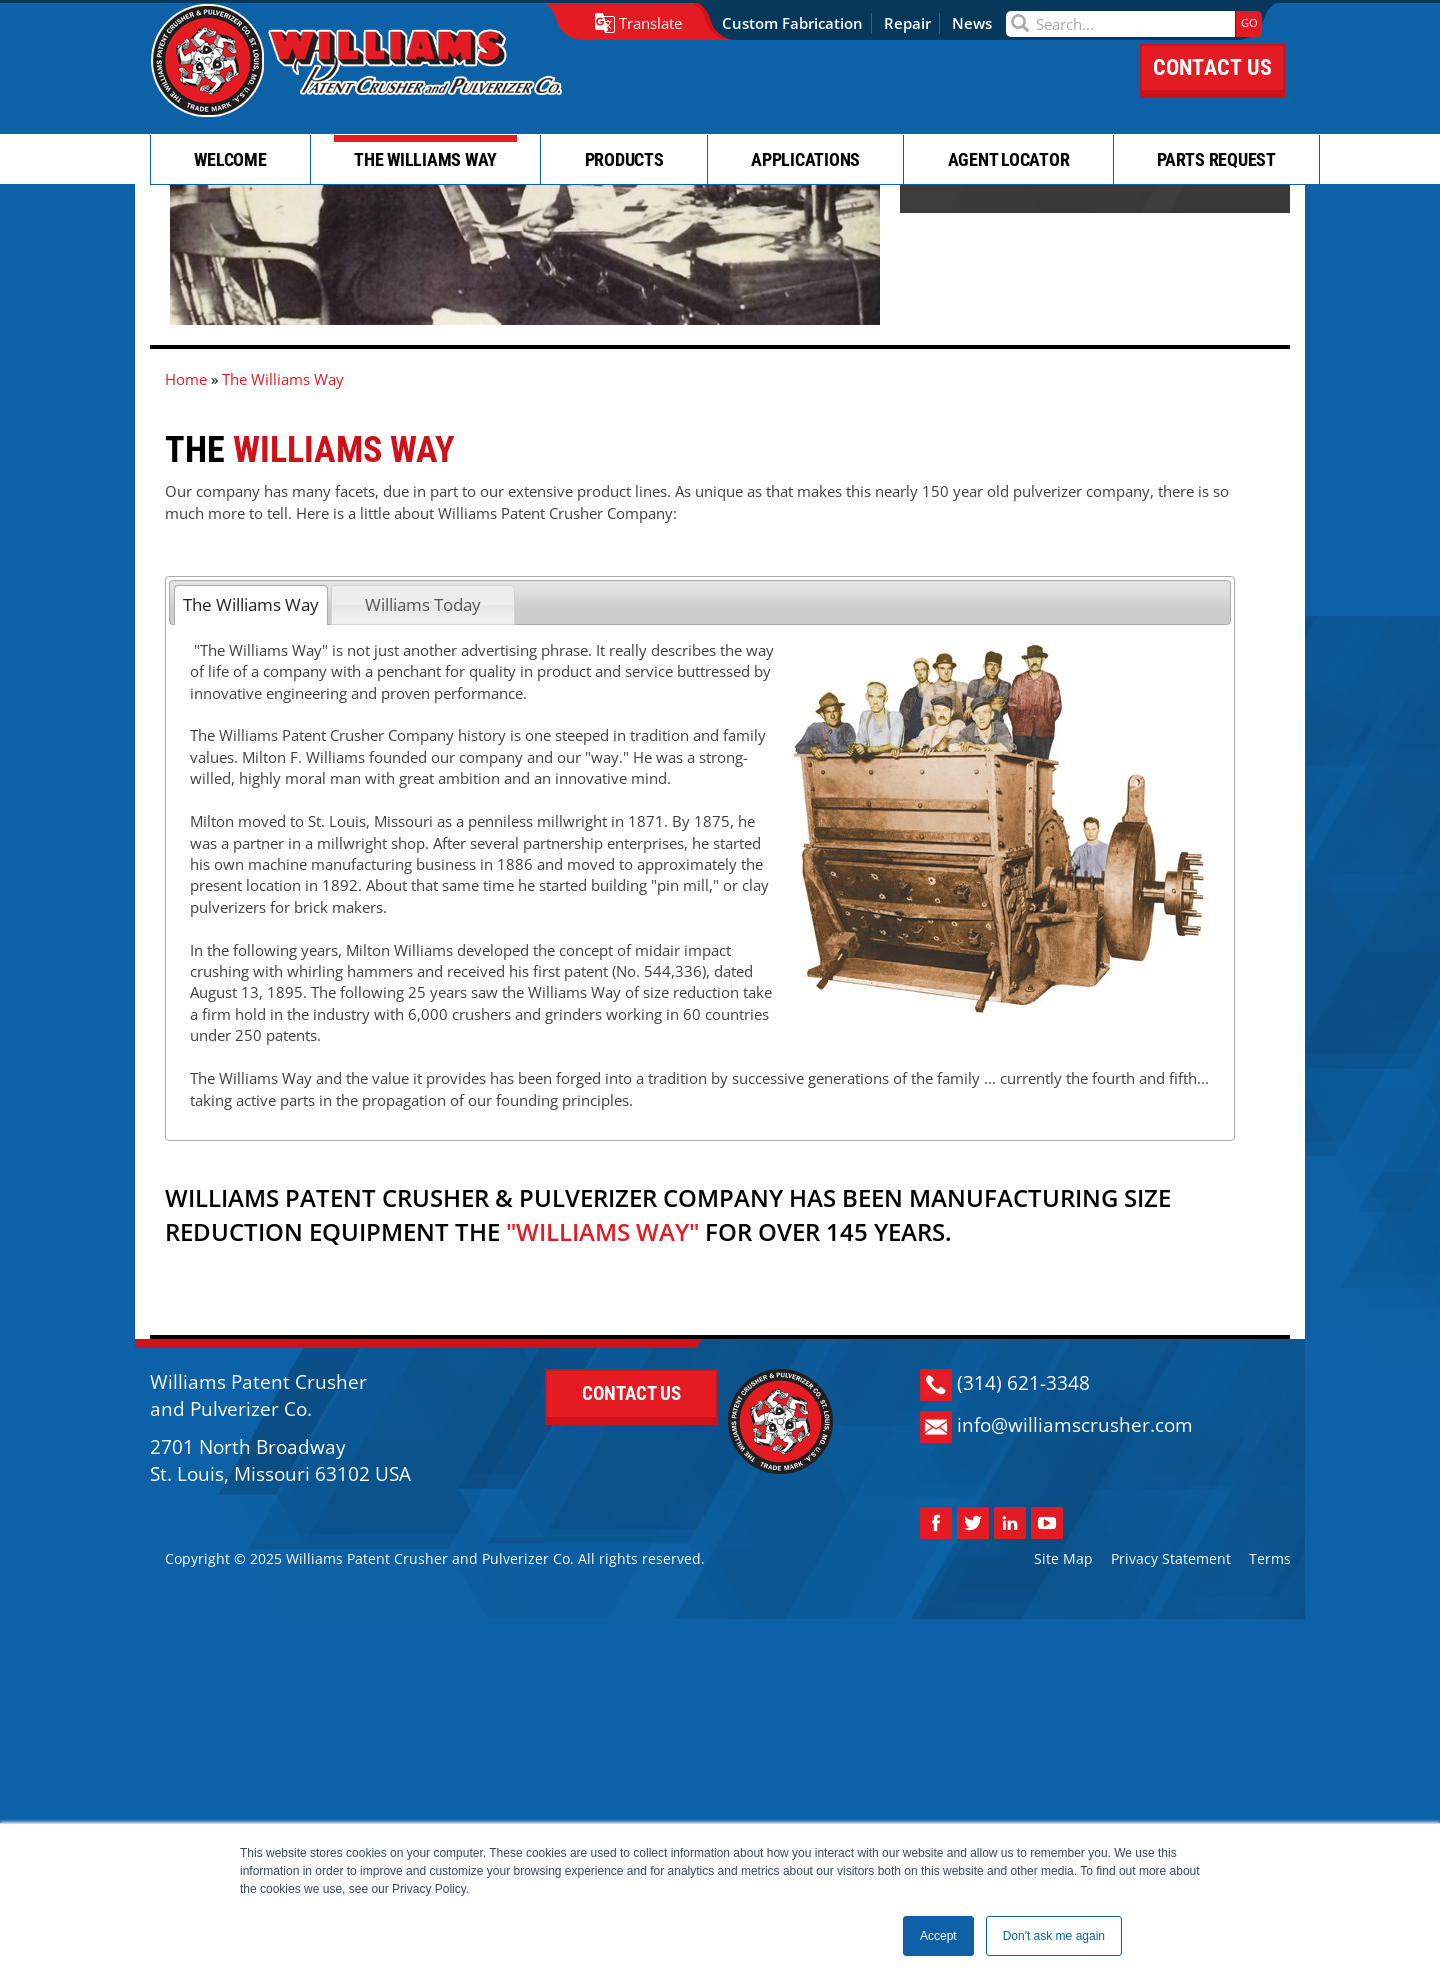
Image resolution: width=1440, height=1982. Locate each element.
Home (186, 540)
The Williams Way (251, 759)
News (982, 23)
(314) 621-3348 (1030, 1700)
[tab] (251, 760)
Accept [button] (938, 1936)
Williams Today (423, 759)
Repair (917, 23)
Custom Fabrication (802, 23)
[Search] (1130, 24)
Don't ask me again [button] (1054, 1936)
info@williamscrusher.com (1081, 1742)
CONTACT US (1212, 87)
